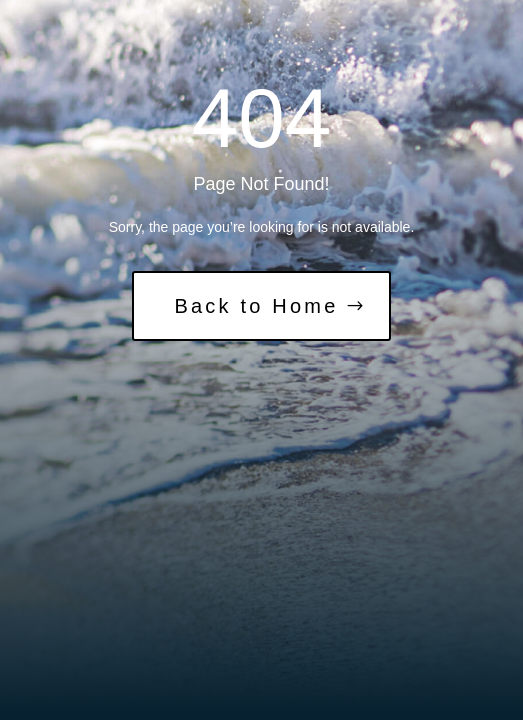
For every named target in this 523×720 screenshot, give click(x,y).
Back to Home (256, 306)
